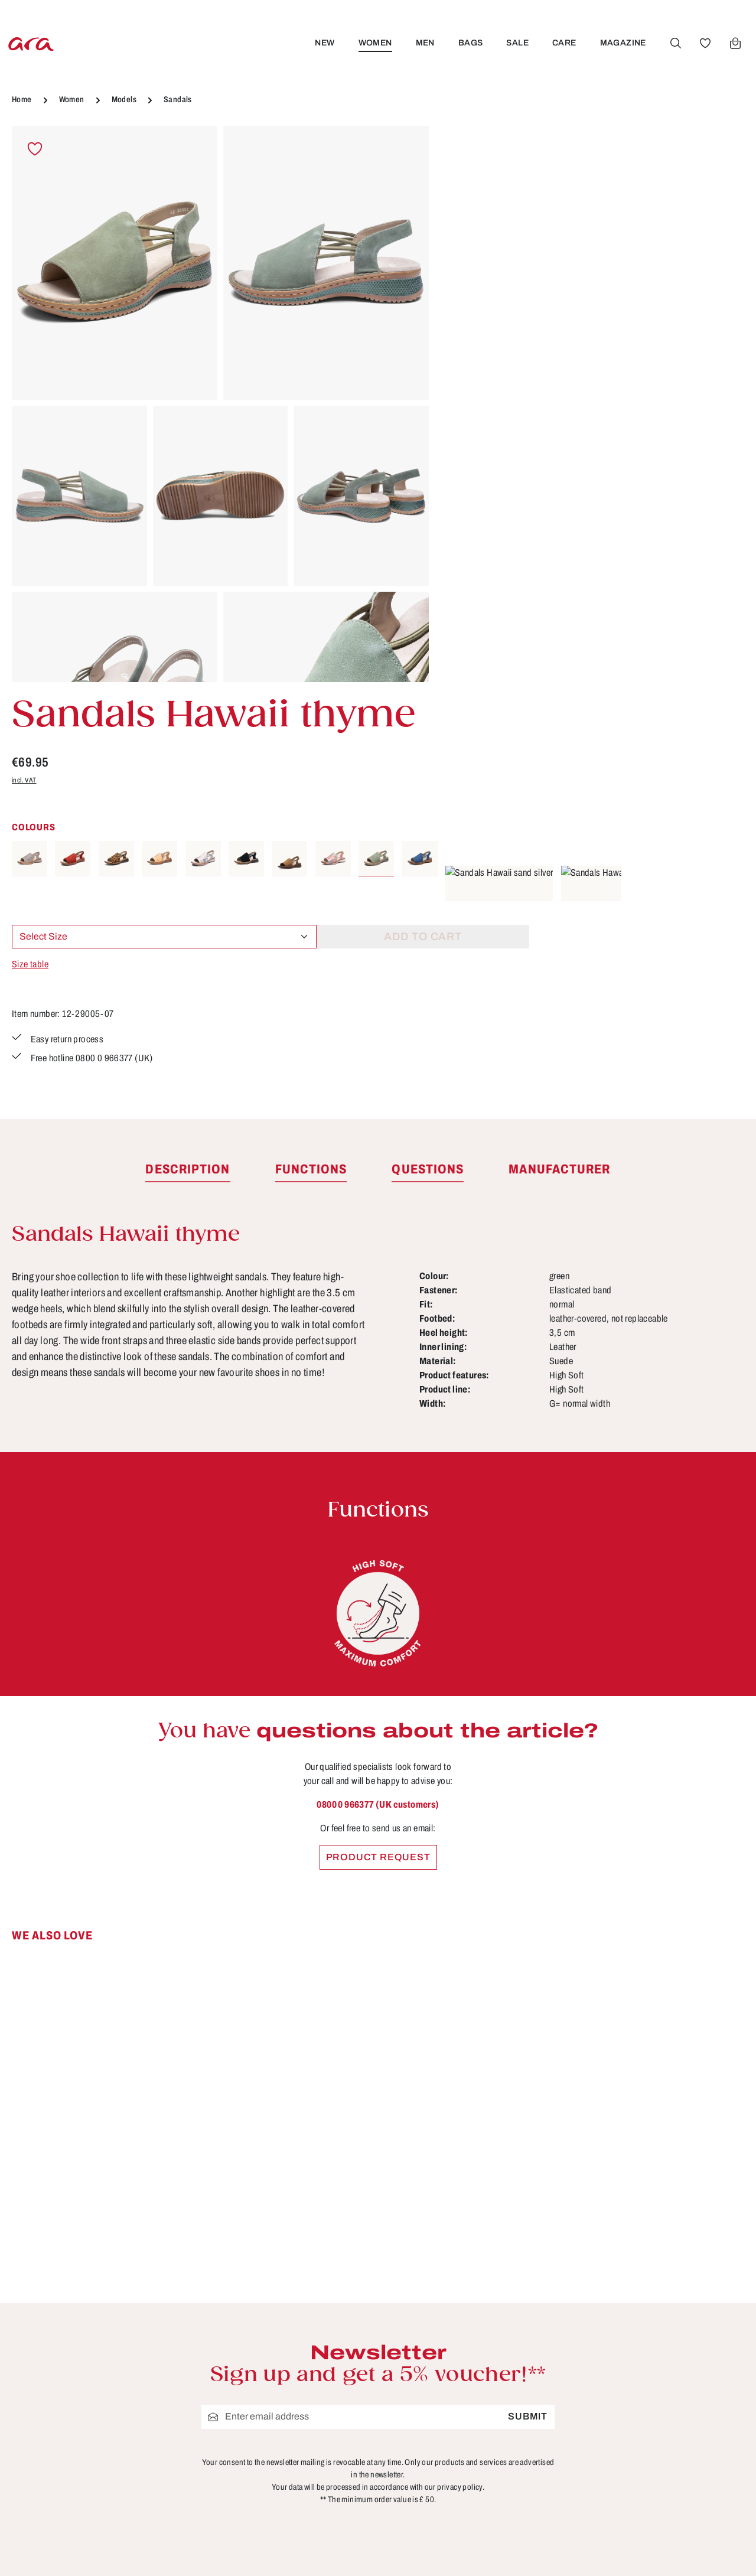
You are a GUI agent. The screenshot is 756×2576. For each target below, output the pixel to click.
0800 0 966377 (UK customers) (378, 1418)
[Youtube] (697, 2300)
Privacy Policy (299, 2424)
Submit (528, 2029)
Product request (378, 1470)
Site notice (290, 2380)
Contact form (97, 2360)
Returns (472, 2424)
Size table (471, 433)
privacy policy (460, 2099)
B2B (275, 2315)
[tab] (187, 783)
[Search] (674, 43)
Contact (472, 2315)
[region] (220, 404)
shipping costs (546, 2549)
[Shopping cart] (733, 43)
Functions (477, 2359)
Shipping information (504, 2402)
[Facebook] (660, 2300)
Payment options (494, 2380)
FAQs (467, 2337)
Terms (279, 2402)
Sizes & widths (489, 2446)
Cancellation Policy (311, 2359)
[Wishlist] (703, 43)
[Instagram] (660, 2341)
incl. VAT (465, 248)
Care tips (475, 2293)
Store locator (295, 2293)
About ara (288, 2337)
